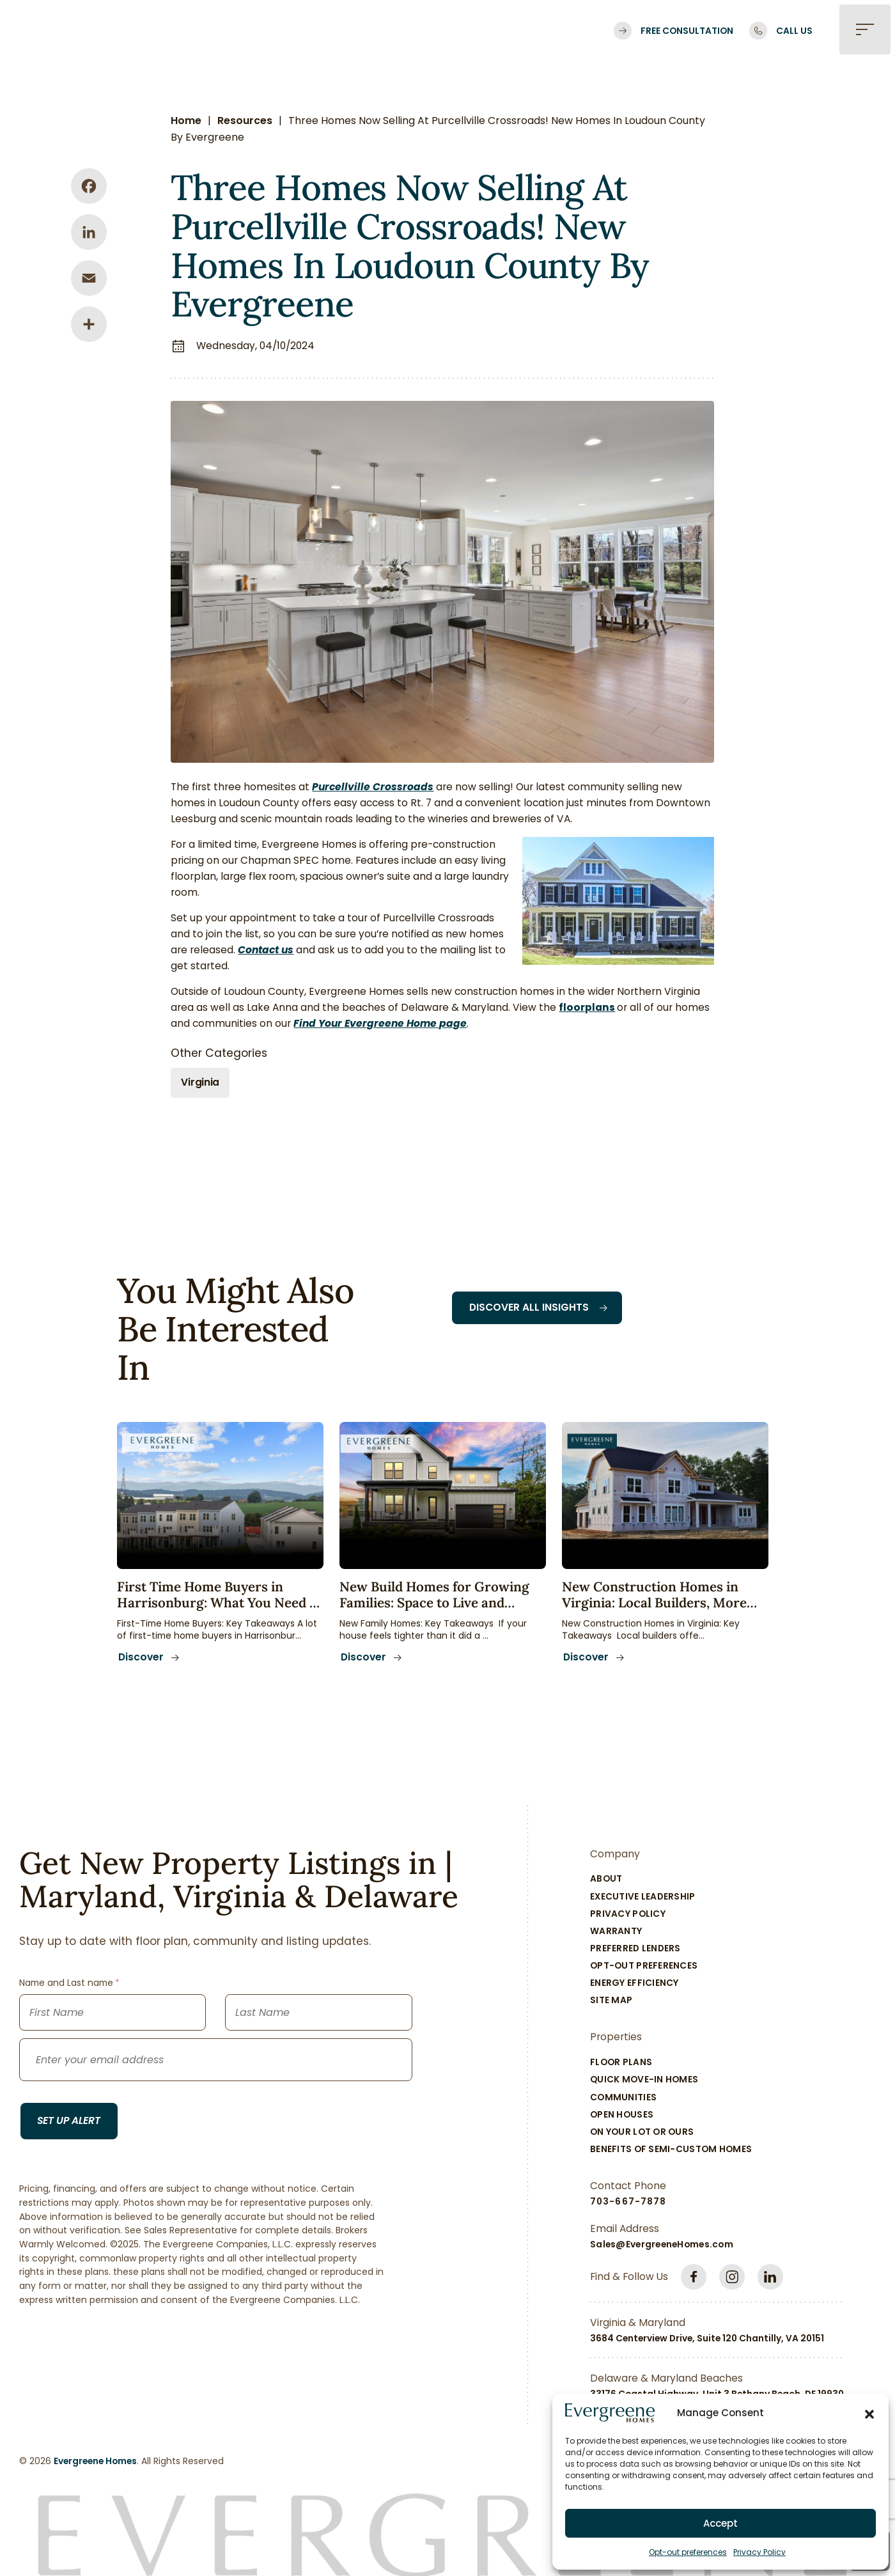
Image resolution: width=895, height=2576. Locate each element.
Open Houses (621, 2116)
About (606, 1881)
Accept (720, 2523)
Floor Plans (621, 2064)
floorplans (587, 1008)
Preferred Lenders (635, 1950)
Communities (623, 2099)
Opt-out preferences (688, 2552)
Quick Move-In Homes (644, 2081)
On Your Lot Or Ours (642, 2133)
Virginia (201, 1082)
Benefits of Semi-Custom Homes (671, 2151)
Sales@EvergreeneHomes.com (661, 2246)
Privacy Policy (759, 2552)
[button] (869, 2413)
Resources (245, 120)
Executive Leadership (643, 1898)
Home (186, 120)
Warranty (616, 1932)
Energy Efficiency (634, 1985)
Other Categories (219, 1053)
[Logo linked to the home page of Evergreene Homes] (118, 30)
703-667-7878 (628, 2203)
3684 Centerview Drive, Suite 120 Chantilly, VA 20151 (707, 2340)
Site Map (611, 2002)
